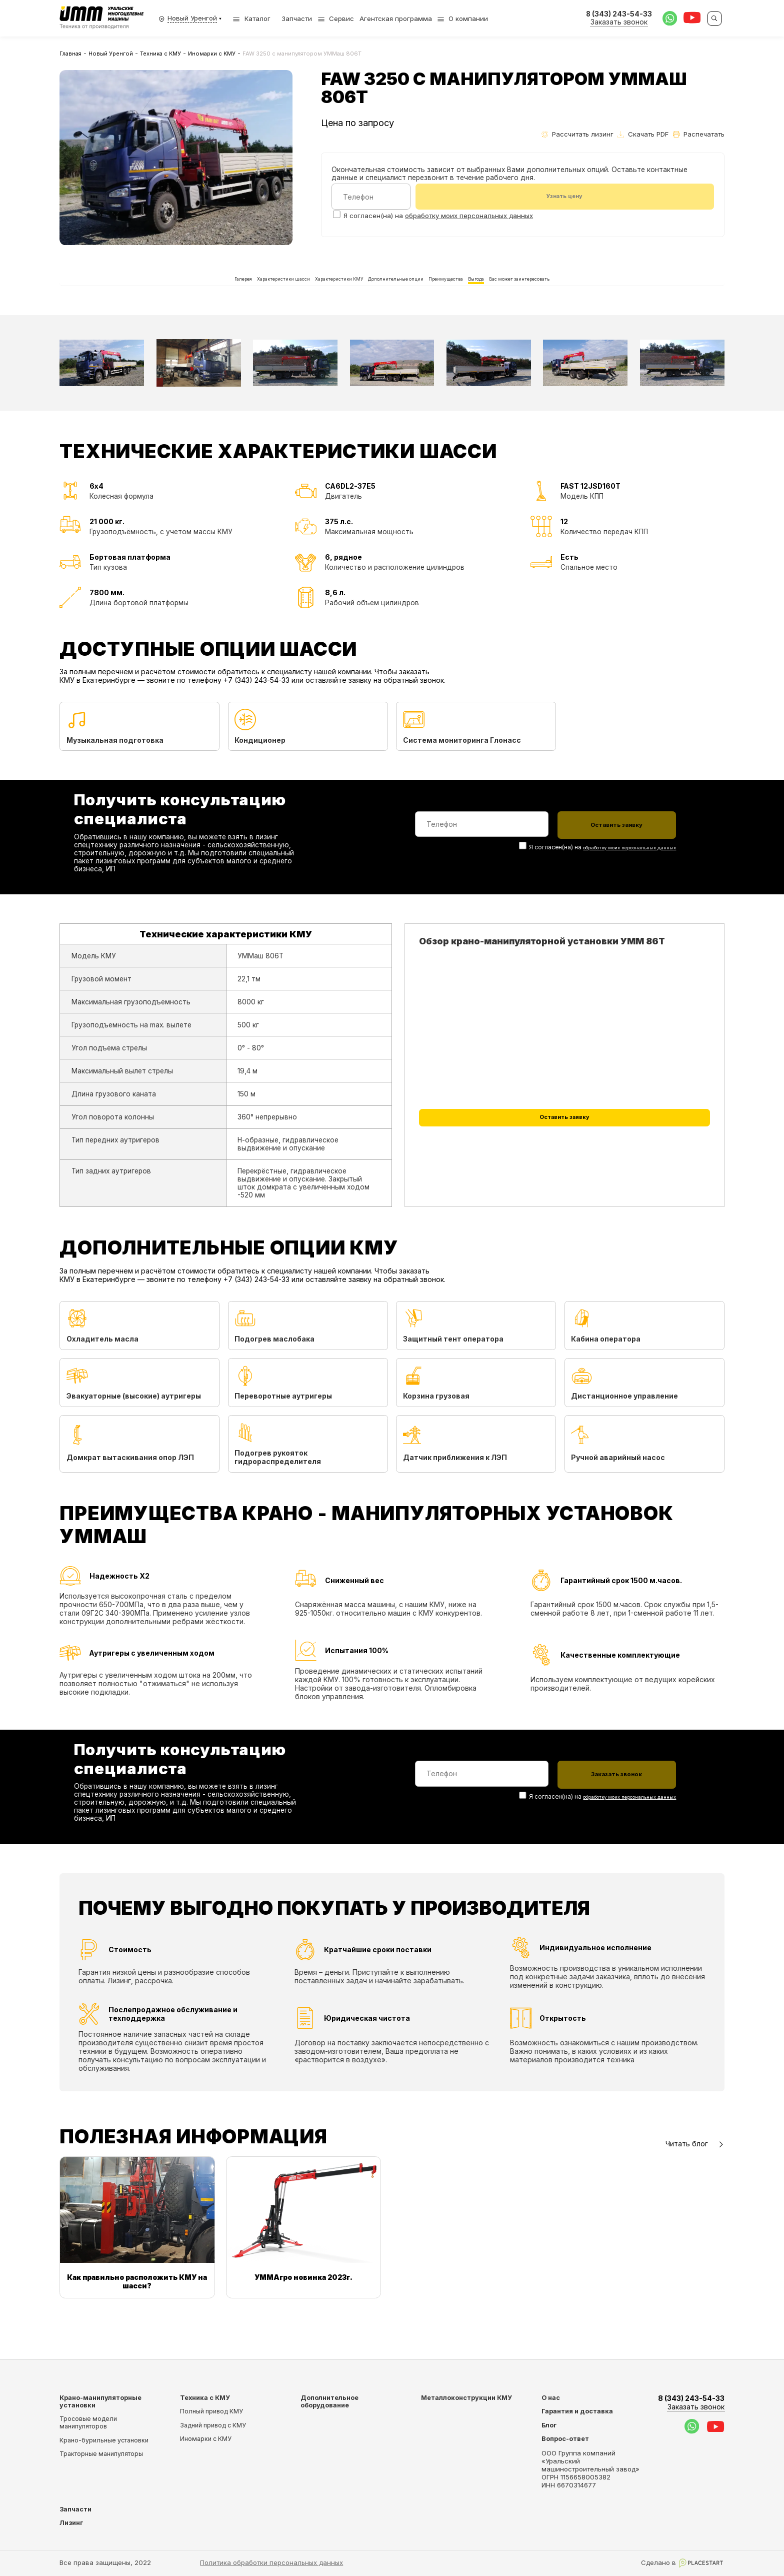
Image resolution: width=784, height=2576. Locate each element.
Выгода (539, 295)
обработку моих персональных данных (469, 217)
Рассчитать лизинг (578, 134)
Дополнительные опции (394, 295)
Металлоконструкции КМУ (466, 2397)
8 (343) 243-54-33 (691, 2402)
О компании (468, 19)
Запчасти (297, 19)
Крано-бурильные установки (104, 2440)
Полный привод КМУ (211, 2411)
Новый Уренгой (110, 53)
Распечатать (698, 134)
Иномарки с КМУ (212, 53)
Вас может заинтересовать (618, 295)
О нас (551, 2397)
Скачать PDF (643, 134)
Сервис (341, 19)
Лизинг (71, 2523)
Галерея (131, 295)
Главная (71, 53)
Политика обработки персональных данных (271, 2562)
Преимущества (480, 295)
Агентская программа (396, 19)
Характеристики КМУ (298, 295)
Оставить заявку (564, 1157)
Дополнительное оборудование (329, 2401)
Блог (549, 2425)
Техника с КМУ (160, 53)
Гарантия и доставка (577, 2411)
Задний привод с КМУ (213, 2425)
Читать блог (695, 2175)
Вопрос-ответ (565, 2439)
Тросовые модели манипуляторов (88, 2422)
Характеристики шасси (203, 295)
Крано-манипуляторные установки (101, 2401)
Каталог (251, 19)
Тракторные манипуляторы (101, 2454)
